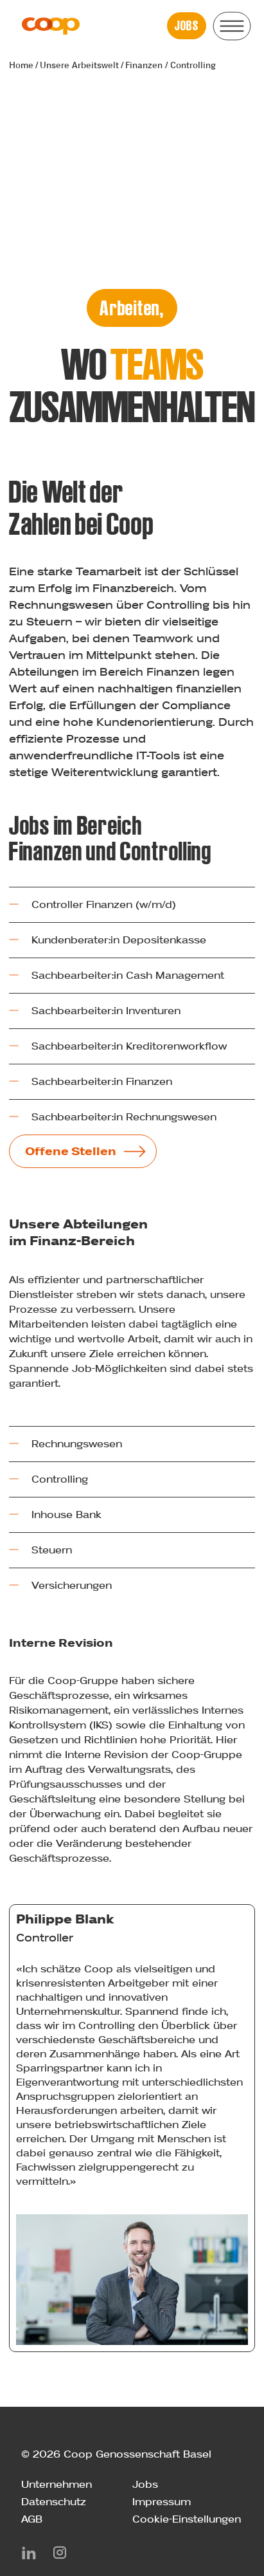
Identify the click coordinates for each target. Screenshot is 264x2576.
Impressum (161, 2501)
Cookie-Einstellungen (186, 2519)
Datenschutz (53, 2501)
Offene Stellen (70, 1151)
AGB (31, 2519)
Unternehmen (56, 2484)
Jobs (145, 2484)
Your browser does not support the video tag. (132, 195)
